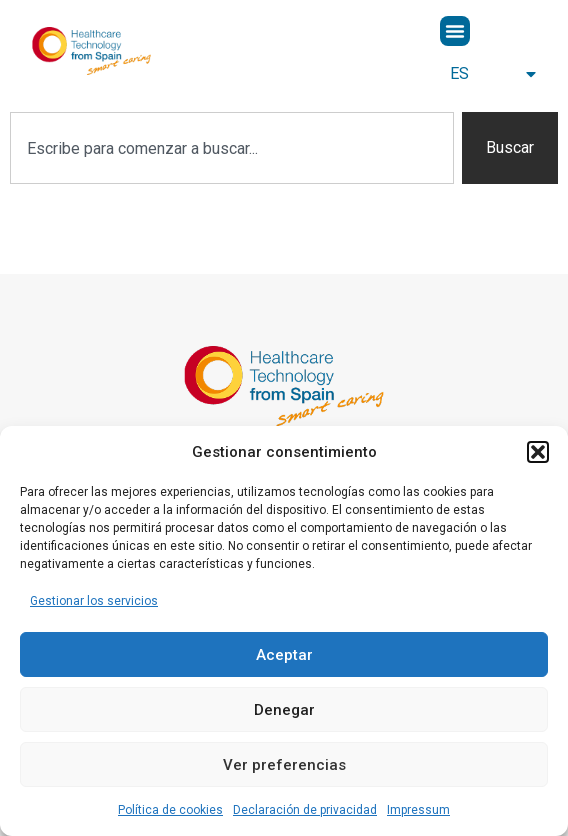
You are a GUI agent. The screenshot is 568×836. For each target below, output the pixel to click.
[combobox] (232, 148)
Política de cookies (170, 810)
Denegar (284, 710)
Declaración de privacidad (305, 810)
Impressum (418, 810)
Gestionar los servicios (94, 601)
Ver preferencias (284, 765)
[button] (538, 452)
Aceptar (284, 655)
